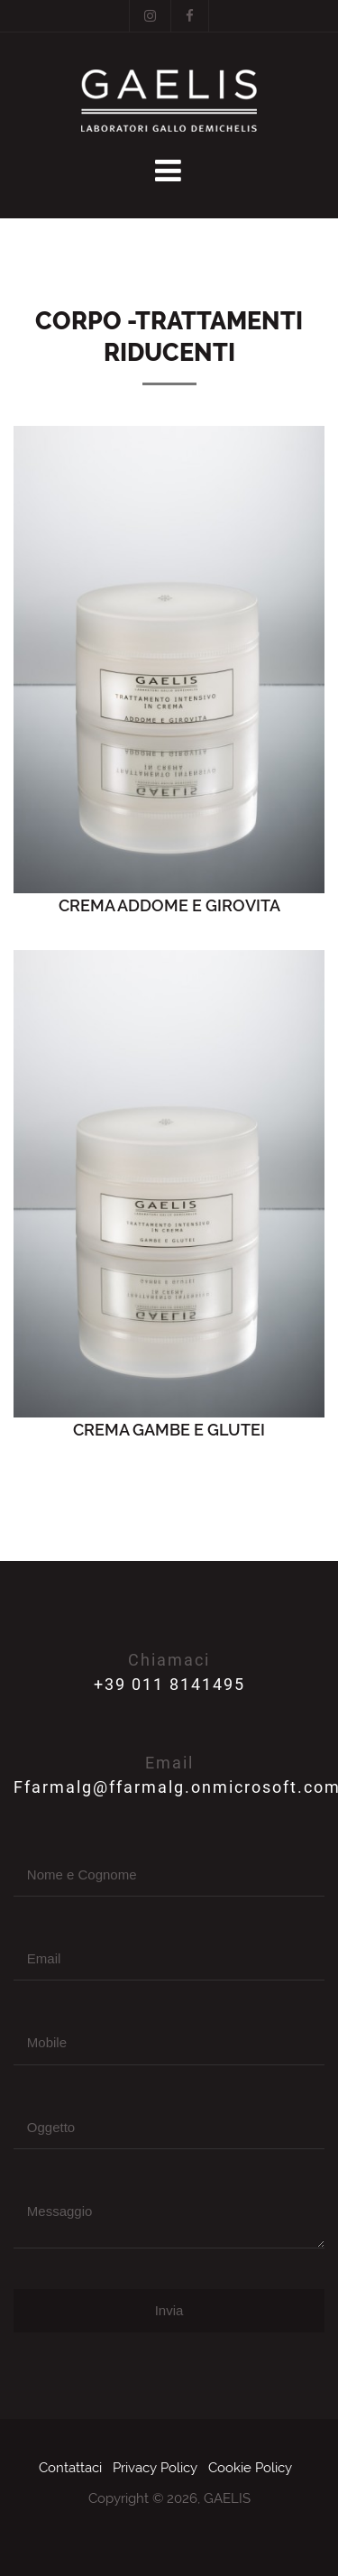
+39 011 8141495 (169, 1684)
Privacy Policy (155, 2468)
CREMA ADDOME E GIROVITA (169, 905)
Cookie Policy (250, 2468)
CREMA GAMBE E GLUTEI (169, 1429)
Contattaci (70, 2468)
